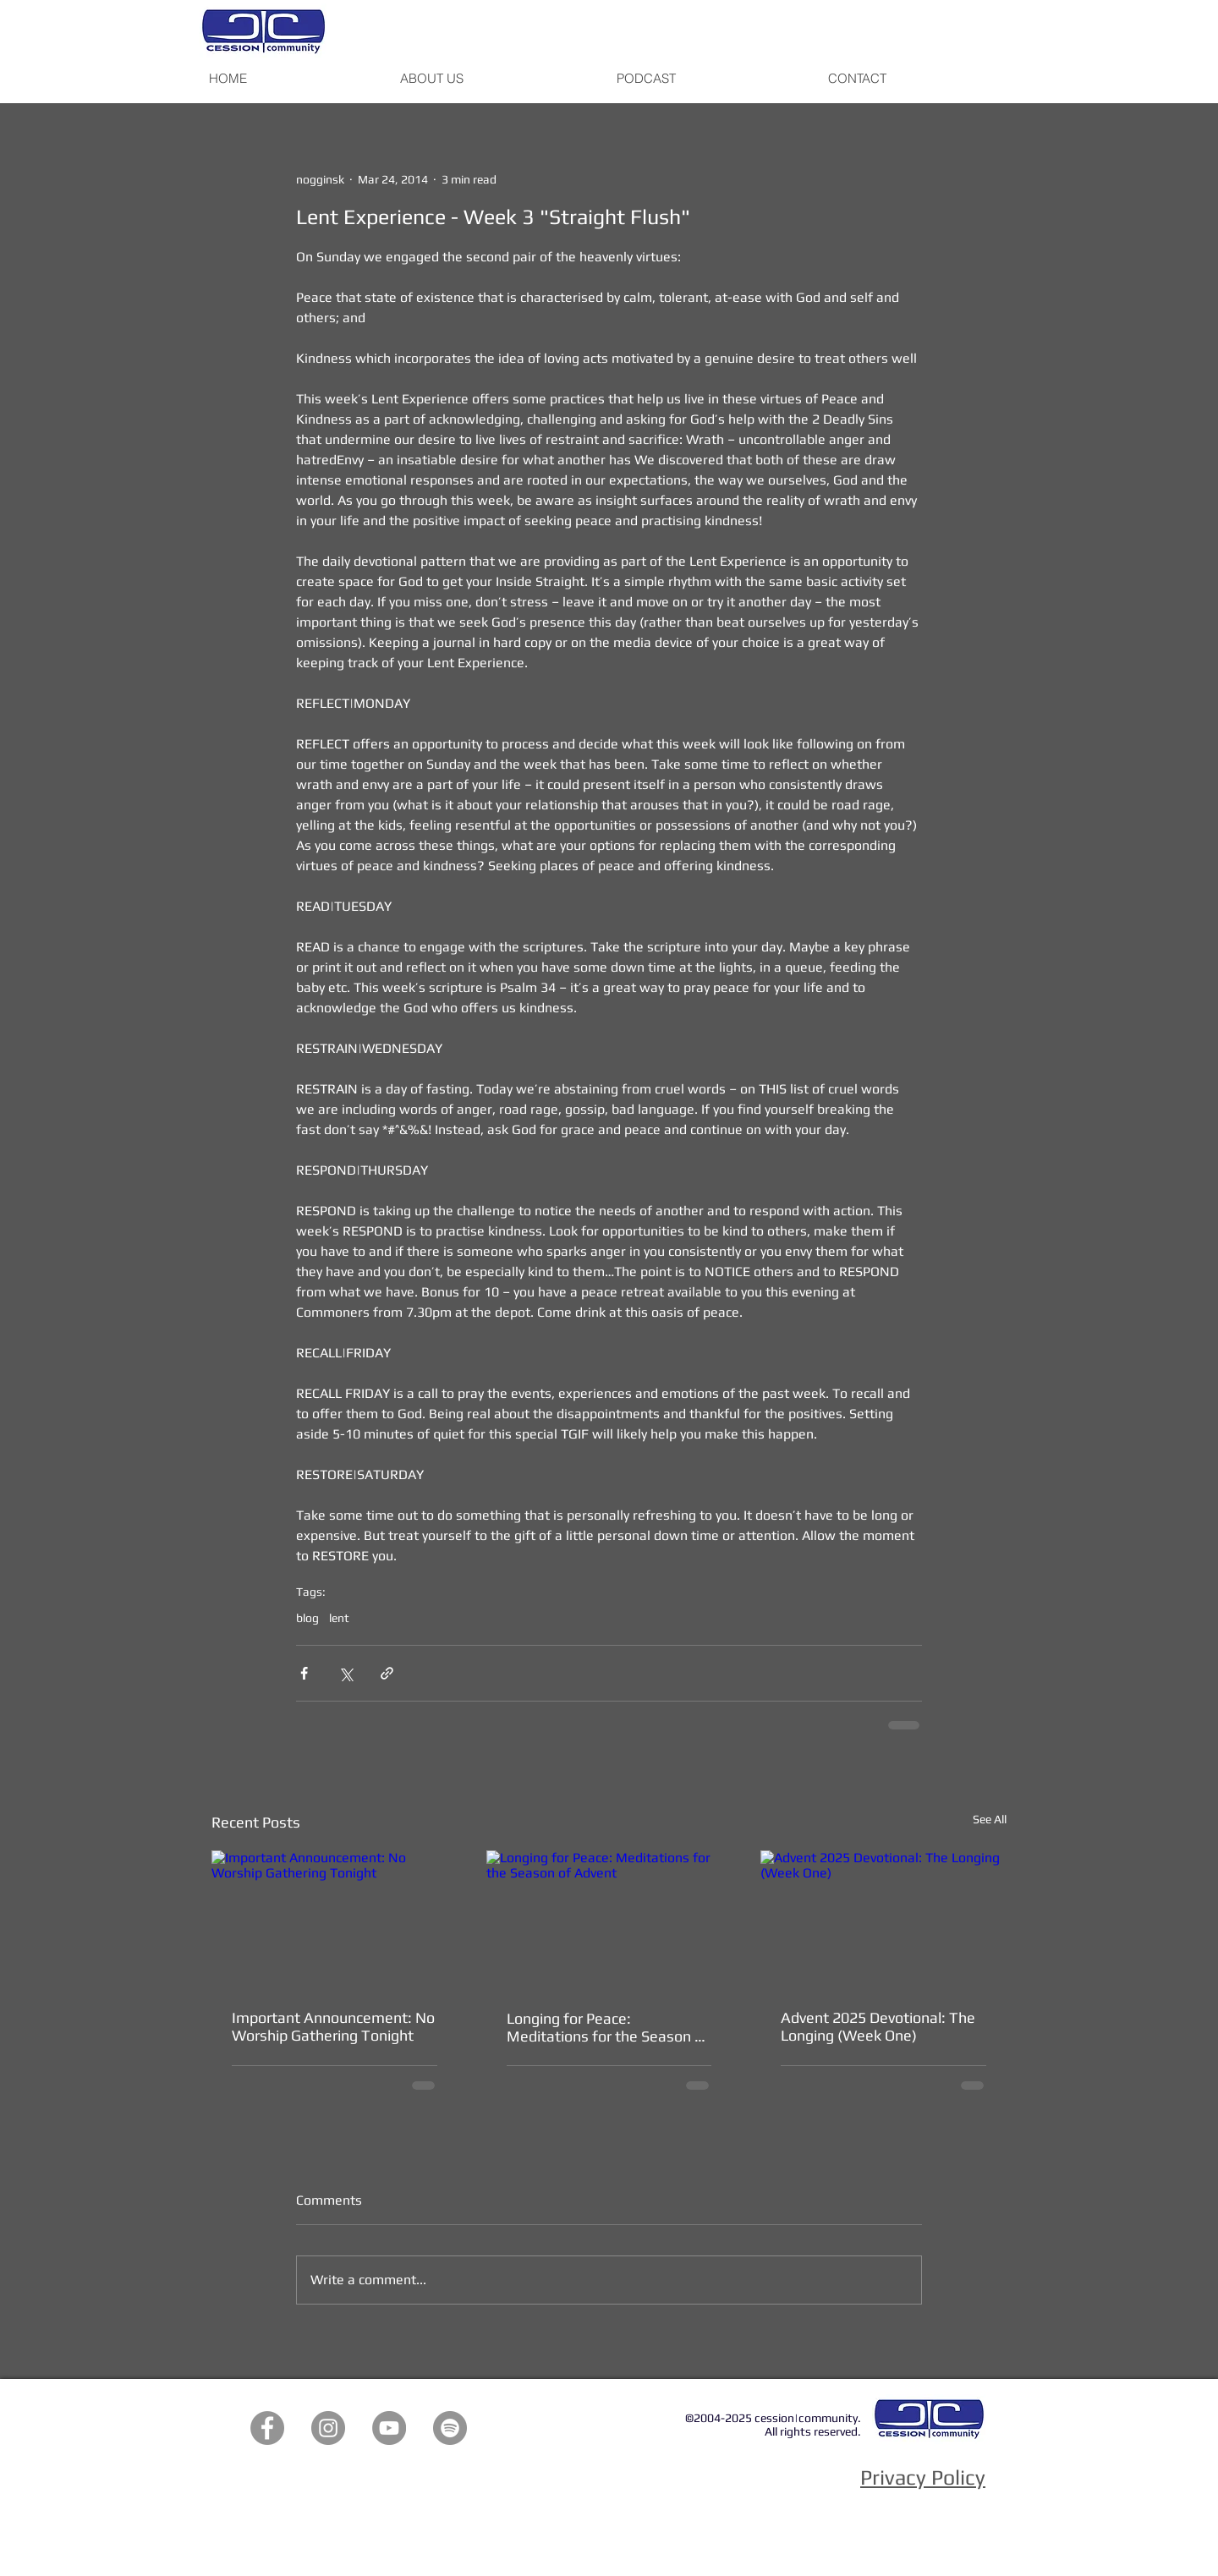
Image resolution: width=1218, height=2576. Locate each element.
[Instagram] (328, 2428)
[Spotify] (450, 2428)
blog (307, 1618)
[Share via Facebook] (304, 1673)
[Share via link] (387, 1673)
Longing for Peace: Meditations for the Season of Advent (608, 2027)
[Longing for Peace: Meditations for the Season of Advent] (609, 1919)
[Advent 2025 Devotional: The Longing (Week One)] (883, 1919)
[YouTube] (389, 2428)
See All (990, 1819)
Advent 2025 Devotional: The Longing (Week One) (878, 2026)
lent (339, 1618)
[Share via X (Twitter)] (345, 1673)
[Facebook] (267, 2428)
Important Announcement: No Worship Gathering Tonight (333, 2026)
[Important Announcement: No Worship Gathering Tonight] (334, 1919)
